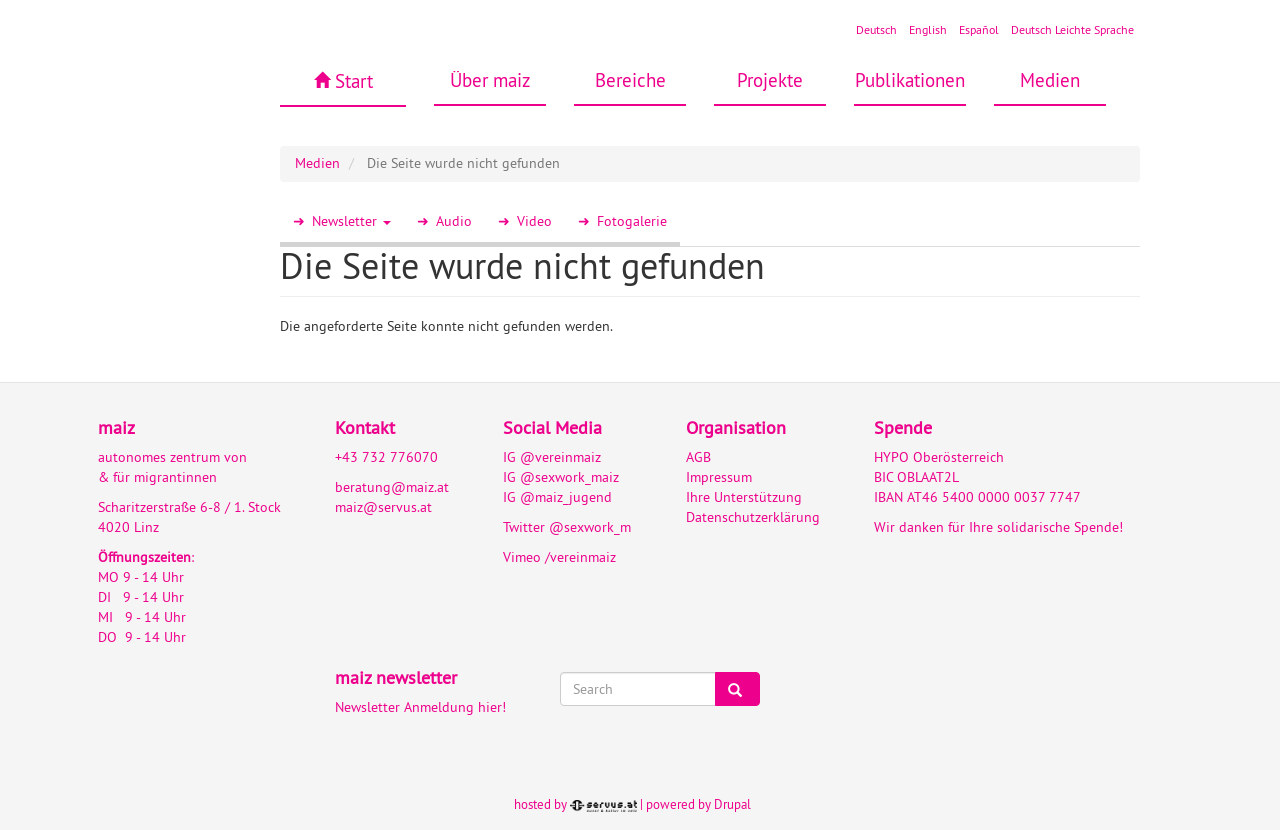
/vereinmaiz (578, 557)
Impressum (719, 477)
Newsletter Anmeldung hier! (420, 707)
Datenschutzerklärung (753, 517)
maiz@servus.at (383, 507)
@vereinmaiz (560, 457)
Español (979, 29)
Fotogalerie (632, 221)
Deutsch (876, 29)
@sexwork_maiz (569, 477)
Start (354, 81)
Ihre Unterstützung (744, 497)
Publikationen (910, 80)
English (928, 29)
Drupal (732, 804)
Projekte (770, 80)
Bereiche (630, 80)
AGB (698, 457)
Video (534, 221)
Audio (454, 221)
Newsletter (351, 221)
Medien (1050, 80)
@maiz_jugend (566, 497)
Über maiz (490, 80)
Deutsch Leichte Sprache (1072, 29)
